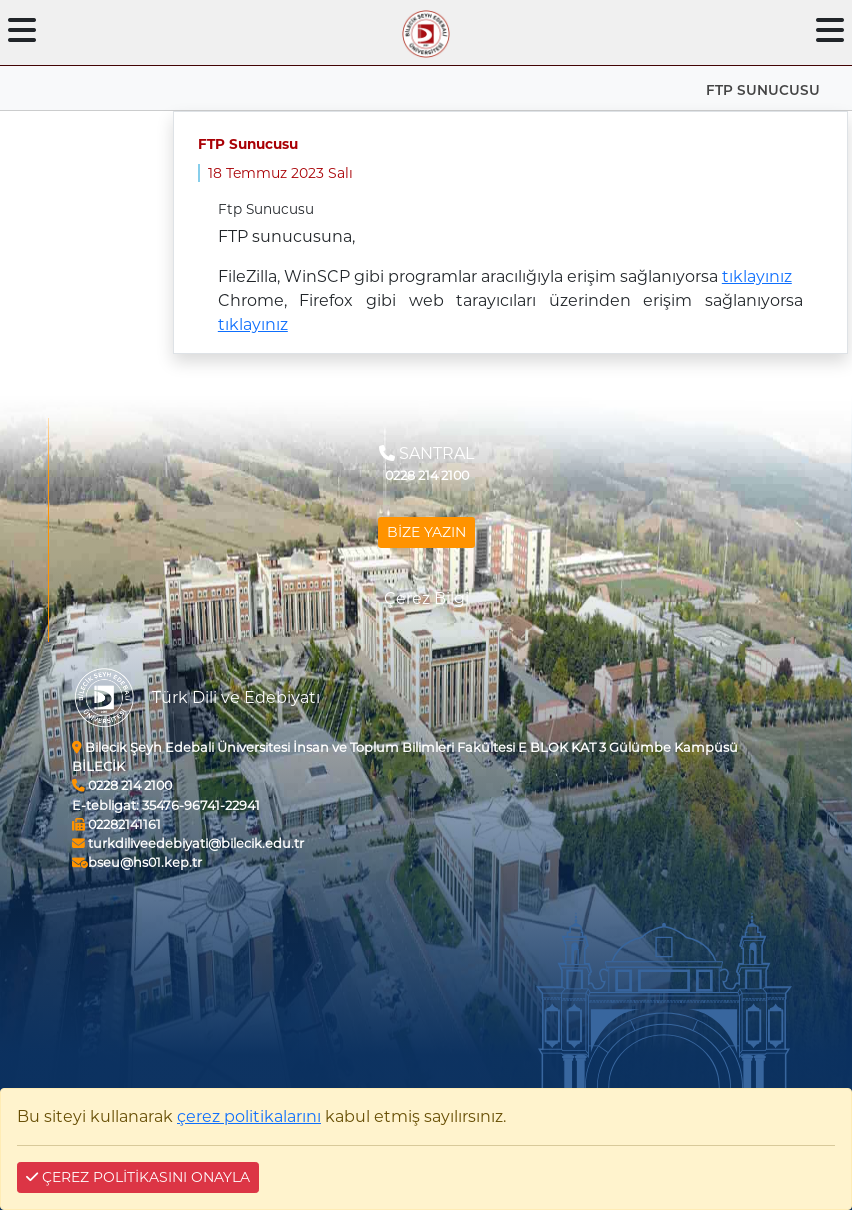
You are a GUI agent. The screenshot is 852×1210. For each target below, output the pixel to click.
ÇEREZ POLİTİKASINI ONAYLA (138, 1177)
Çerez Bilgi (426, 598)
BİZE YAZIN (426, 532)
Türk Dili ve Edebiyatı (236, 697)
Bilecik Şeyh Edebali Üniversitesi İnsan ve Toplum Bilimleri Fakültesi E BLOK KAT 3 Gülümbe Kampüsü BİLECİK (405, 757)
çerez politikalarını (249, 1116)
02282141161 (116, 824)
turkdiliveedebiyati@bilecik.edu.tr (188, 843)
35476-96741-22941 (166, 805)
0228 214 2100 (122, 785)
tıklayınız (757, 276)
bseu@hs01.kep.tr (137, 862)
